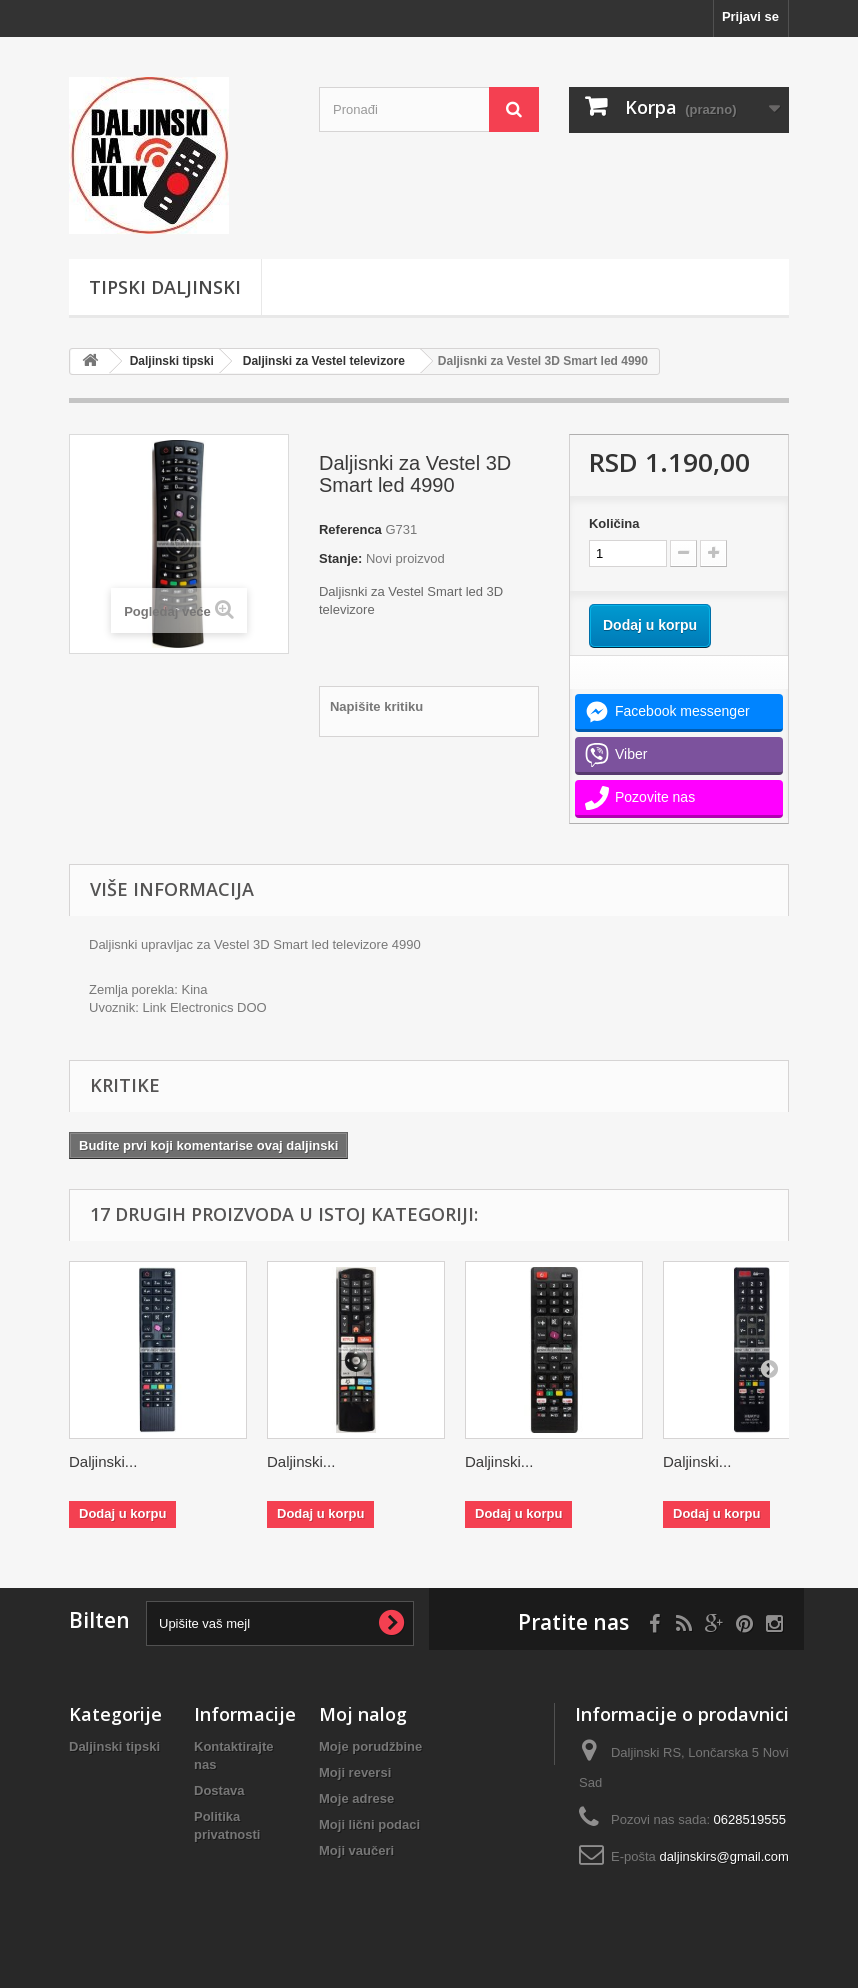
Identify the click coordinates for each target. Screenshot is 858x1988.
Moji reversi (355, 1772)
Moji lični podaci (369, 1824)
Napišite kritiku (376, 706)
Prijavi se (750, 16)
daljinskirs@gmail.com (724, 1856)
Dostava (219, 1790)
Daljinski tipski (172, 361)
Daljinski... (103, 1461)
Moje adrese (356, 1798)
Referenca (350, 529)
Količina (614, 523)
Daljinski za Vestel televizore (324, 361)
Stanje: (340, 558)
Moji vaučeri (356, 1850)
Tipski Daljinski (165, 287)
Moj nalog (363, 1714)
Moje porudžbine (370, 1746)
